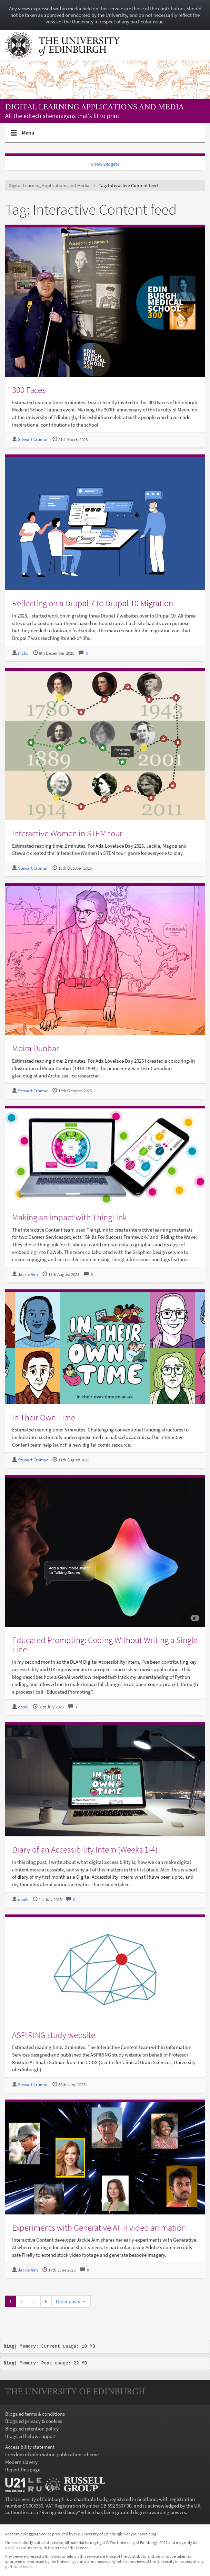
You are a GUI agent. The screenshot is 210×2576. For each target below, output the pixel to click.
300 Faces (29, 389)
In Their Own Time (43, 1417)
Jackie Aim (28, 1274)
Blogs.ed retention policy (32, 2428)
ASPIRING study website (53, 2034)
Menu (28, 135)
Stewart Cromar (33, 439)
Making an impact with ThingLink (69, 1217)
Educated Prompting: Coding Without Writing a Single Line (105, 1644)
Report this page (22, 2469)
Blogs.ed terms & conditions (35, 2414)
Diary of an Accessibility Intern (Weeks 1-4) (85, 1849)
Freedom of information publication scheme (52, 2454)
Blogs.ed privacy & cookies (33, 2421)
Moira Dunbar (35, 1048)
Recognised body (59, 2512)
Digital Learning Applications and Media (94, 107)
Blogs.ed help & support (30, 2436)
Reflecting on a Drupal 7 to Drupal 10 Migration (92, 603)
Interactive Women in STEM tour (67, 833)
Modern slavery (21, 2462)
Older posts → (71, 2301)
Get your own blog (140, 2533)
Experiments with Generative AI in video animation (99, 2227)
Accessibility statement (29, 2447)
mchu (23, 653)
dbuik (23, 1707)
